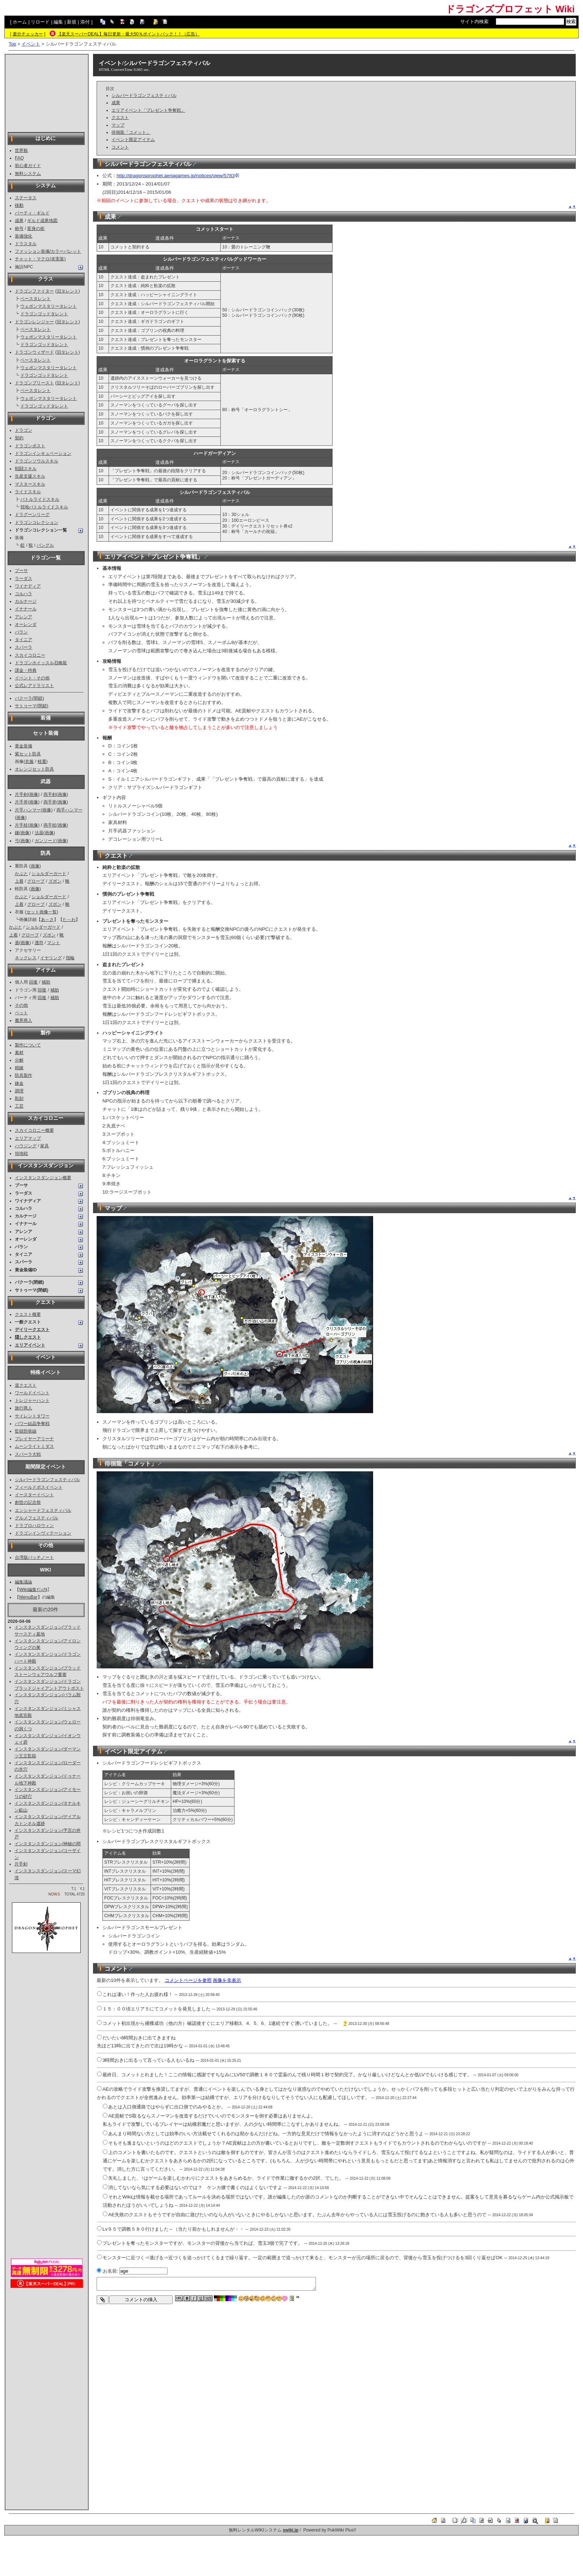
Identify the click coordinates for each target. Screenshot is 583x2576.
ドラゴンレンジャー (34, 321)
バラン (21, 632)
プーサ (21, 570)
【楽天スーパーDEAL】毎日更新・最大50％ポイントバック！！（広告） (128, 34)
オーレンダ (26, 624)
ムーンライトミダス (34, 1446)
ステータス (26, 197)
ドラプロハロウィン (34, 1525)
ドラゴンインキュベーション (43, 453)
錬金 (19, 1083)
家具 (44, 1145)
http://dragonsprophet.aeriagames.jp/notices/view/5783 (178, 175)
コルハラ (23, 593)
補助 (46, 982)
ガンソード (45, 840)
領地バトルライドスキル (44, 506)
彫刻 (19, 1098)
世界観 (21, 150)
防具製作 (23, 1075)
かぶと (21, 873)
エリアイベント (30, 1345)
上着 (19, 881)
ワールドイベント (32, 1392)
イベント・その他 (32, 678)
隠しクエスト (28, 1337)
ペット (21, 1012)
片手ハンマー (28, 810)
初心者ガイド (28, 165)
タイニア (23, 639)
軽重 (42, 761)
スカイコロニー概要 (34, 1130)
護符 (39, 942)
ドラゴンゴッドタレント (44, 313)
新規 (71, 22)
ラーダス (23, 578)
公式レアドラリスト (34, 685)
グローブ (36, 881)
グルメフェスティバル (36, 1518)
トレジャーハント (32, 1400)
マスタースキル (30, 484)
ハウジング (26, 1145)
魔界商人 (23, 1020)
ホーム (20, 22)
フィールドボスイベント (39, 1487)
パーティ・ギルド (32, 213)
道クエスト (26, 1385)
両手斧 (49, 802)
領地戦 (21, 1153)
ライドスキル (28, 491)
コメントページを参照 (188, 1980)
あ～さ (47, 919)
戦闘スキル (26, 468)
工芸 (19, 1106)
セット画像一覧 (41, 911)
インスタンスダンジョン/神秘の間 (47, 1843)
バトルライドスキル (39, 499)
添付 (85, 22)
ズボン (55, 881)
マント (53, 942)
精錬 (19, 1067)
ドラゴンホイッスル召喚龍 (41, 662)
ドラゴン (23, 430)
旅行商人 (23, 1408)
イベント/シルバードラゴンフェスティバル (154, 63)
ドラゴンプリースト (34, 382)
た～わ (69, 919)
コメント (120, 147)
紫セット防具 (28, 753)
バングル (45, 545)
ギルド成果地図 (42, 220)
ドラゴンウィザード (34, 352)
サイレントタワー (32, 1416)
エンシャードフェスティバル (43, 1510)
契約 (19, 437)
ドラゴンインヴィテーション (43, 1533)
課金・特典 (26, 670)
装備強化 (23, 236)
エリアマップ (28, 1138)
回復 (33, 982)
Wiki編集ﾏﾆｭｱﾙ (33, 1589)
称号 (19, 228)
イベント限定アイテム (133, 139)
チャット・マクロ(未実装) (40, 258)
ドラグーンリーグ (32, 514)
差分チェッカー (28, 34)
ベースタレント (35, 298)
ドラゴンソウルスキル (36, 461)
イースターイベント (34, 1494)
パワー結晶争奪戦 (32, 1423)
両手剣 (49, 794)
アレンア (23, 616)
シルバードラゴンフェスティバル (47, 1479)
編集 (58, 22)
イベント (30, 44)
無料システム (28, 173)
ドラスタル (26, 243)
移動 (19, 205)
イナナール (26, 608)
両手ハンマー (69, 810)
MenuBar (28, 1597)
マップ (117, 125)
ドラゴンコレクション (36, 522)
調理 (19, 1090)
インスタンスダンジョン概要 (43, 1177)
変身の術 (36, 228)
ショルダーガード (48, 873)
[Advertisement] (46, 92)
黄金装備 (23, 746)
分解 (19, 1060)
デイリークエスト (32, 1329)
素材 (19, 1052)
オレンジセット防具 (34, 769)
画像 (33, 794)
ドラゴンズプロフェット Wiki (510, 9)
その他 (21, 1005)
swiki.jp (290, 2530)
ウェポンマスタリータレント (48, 306)
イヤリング (51, 957)
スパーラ (23, 647)
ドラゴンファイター (34, 291)
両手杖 (49, 825)
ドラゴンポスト (30, 445)
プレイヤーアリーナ (34, 1438)
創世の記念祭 (28, 1502)
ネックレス (26, 957)
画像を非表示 (227, 1980)
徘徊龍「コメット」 (131, 132)
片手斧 (21, 802)
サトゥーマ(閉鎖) (31, 705)
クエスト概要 (28, 1314)
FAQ (19, 158)
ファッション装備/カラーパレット (48, 251)
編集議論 (23, 1582)
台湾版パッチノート (34, 1557)
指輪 (70, 957)
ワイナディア (28, 586)
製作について (28, 1045)
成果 (19, 220)
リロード (40, 22)
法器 (39, 832)
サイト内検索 (474, 21)
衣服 (29, 761)
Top (12, 44)
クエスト (120, 117)
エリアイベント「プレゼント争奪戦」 (148, 110)
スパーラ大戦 (28, 1454)
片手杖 (21, 825)
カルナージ (26, 601)
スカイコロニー (30, 655)
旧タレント (68, 291)
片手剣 (21, 794)
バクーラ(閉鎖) (29, 698)
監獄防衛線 (26, 1431)
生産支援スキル (30, 476)
